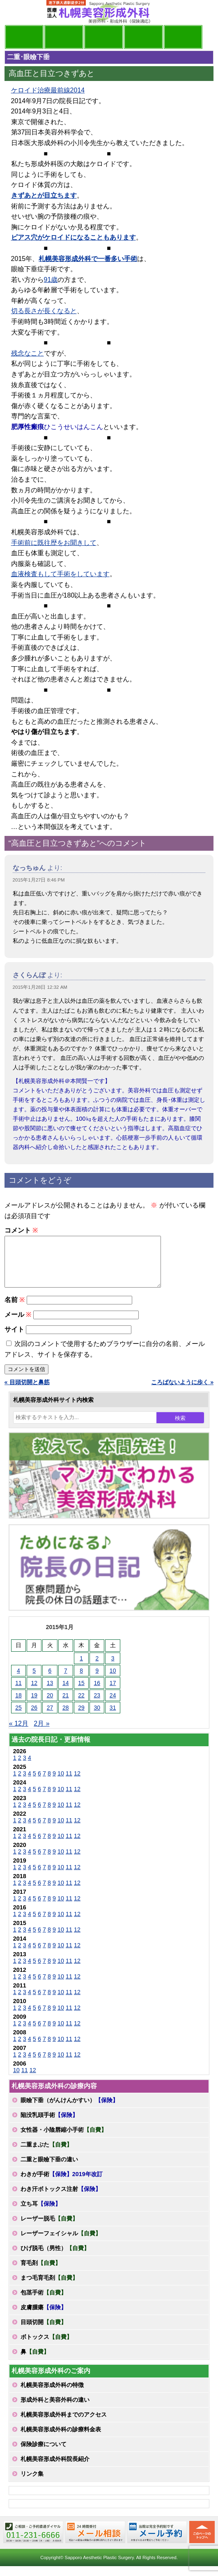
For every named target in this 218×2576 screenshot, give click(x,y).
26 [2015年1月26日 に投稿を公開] (34, 1717)
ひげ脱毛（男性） (55, 2258)
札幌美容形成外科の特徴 (52, 2394)
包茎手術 (44, 2302)
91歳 (51, 279)
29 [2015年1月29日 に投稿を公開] (81, 1717)
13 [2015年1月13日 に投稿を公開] (50, 1693)
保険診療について (44, 2454)
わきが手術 (62, 2184)
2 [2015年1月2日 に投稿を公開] (97, 1668)
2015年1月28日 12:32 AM (40, 987)
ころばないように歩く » (182, 1392)
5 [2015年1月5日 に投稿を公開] (34, 1680)
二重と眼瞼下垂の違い (49, 2169)
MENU (17, 12)
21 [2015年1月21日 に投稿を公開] (65, 1705)
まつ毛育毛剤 (49, 2287)
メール (18, 1324)
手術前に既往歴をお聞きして (53, 542)
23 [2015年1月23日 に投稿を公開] (97, 1705)
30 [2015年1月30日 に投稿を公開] (97, 1717)
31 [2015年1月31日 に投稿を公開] (113, 1717)
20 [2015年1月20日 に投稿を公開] (50, 1705)
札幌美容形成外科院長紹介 (55, 2468)
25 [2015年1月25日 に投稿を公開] (18, 1717)
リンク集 (32, 2483)
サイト (14, 1339)
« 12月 (18, 1733)
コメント (21, 1230)
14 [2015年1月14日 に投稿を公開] (65, 1693)
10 (60, 1783)
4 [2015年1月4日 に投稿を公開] (18, 1680)
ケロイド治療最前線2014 (48, 90)
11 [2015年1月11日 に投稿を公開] (18, 1693)
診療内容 (104, 37)
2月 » (41, 1733)
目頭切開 (44, 2332)
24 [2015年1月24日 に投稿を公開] (113, 1705)
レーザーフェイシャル (61, 2243)
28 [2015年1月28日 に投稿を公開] (65, 1717)
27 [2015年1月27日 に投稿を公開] (50, 1717)
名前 (15, 1309)
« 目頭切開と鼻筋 (27, 1392)
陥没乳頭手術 (49, 2124)
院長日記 (24, 37)
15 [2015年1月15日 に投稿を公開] (81, 1693)
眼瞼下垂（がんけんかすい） (69, 2110)
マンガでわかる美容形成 (64, 37)
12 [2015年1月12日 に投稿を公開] (34, 1693)
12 (77, 1783)
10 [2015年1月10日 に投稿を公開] (113, 1680)
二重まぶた (46, 2154)
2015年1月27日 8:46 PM (39, 879)
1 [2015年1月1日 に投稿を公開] (81, 1668)
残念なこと (27, 353)
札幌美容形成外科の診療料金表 (61, 2439)
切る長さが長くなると (44, 310)
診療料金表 (143, 37)
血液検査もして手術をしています (60, 573)
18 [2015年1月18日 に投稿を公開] (18, 1705)
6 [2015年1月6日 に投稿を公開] (50, 1680)
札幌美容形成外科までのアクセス (64, 2424)
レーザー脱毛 (49, 2228)
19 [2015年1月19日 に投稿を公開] (34, 1705)
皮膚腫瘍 (44, 2317)
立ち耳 (41, 2213)
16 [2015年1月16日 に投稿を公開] (97, 1693)
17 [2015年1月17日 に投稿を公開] (113, 1693)
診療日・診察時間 (183, 37)
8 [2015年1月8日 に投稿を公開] (81, 1680)
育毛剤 (41, 2272)
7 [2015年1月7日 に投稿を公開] (65, 1680)
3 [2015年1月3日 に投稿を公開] (113, 1668)
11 (69, 1783)
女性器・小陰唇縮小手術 (64, 2139)
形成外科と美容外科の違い (55, 2409)
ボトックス (46, 2346)
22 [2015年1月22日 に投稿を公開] (81, 1705)
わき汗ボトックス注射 (61, 2198)
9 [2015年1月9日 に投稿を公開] (97, 1680)
